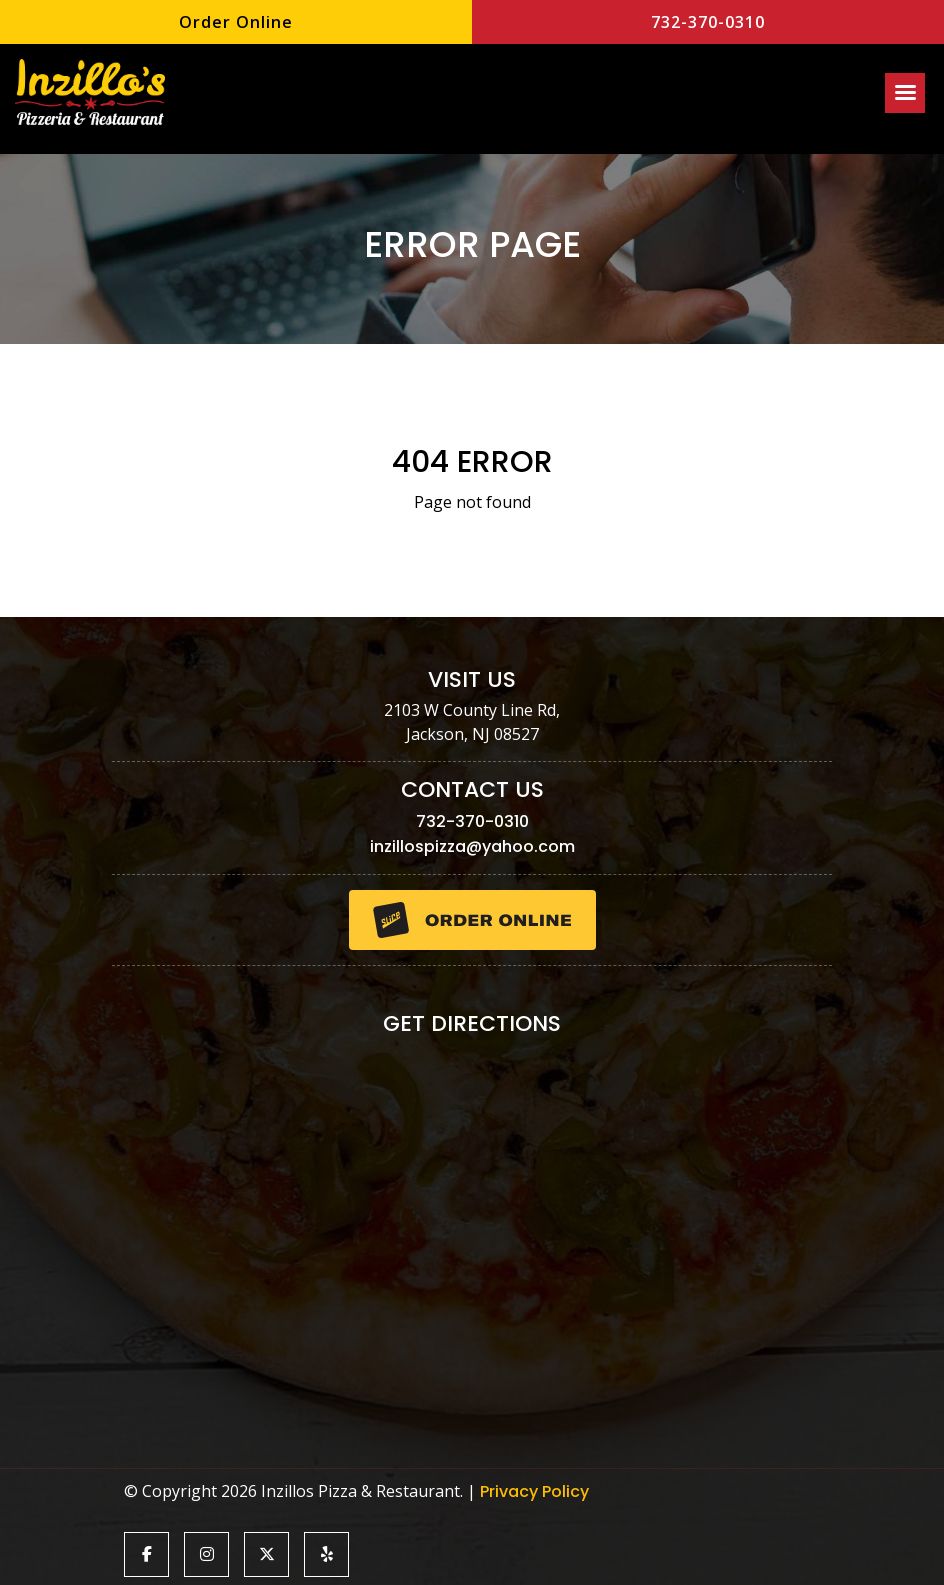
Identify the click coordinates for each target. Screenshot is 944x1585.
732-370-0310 (708, 22)
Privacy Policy (534, 1491)
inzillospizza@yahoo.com (472, 846)
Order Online (236, 22)
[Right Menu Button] (905, 93)
